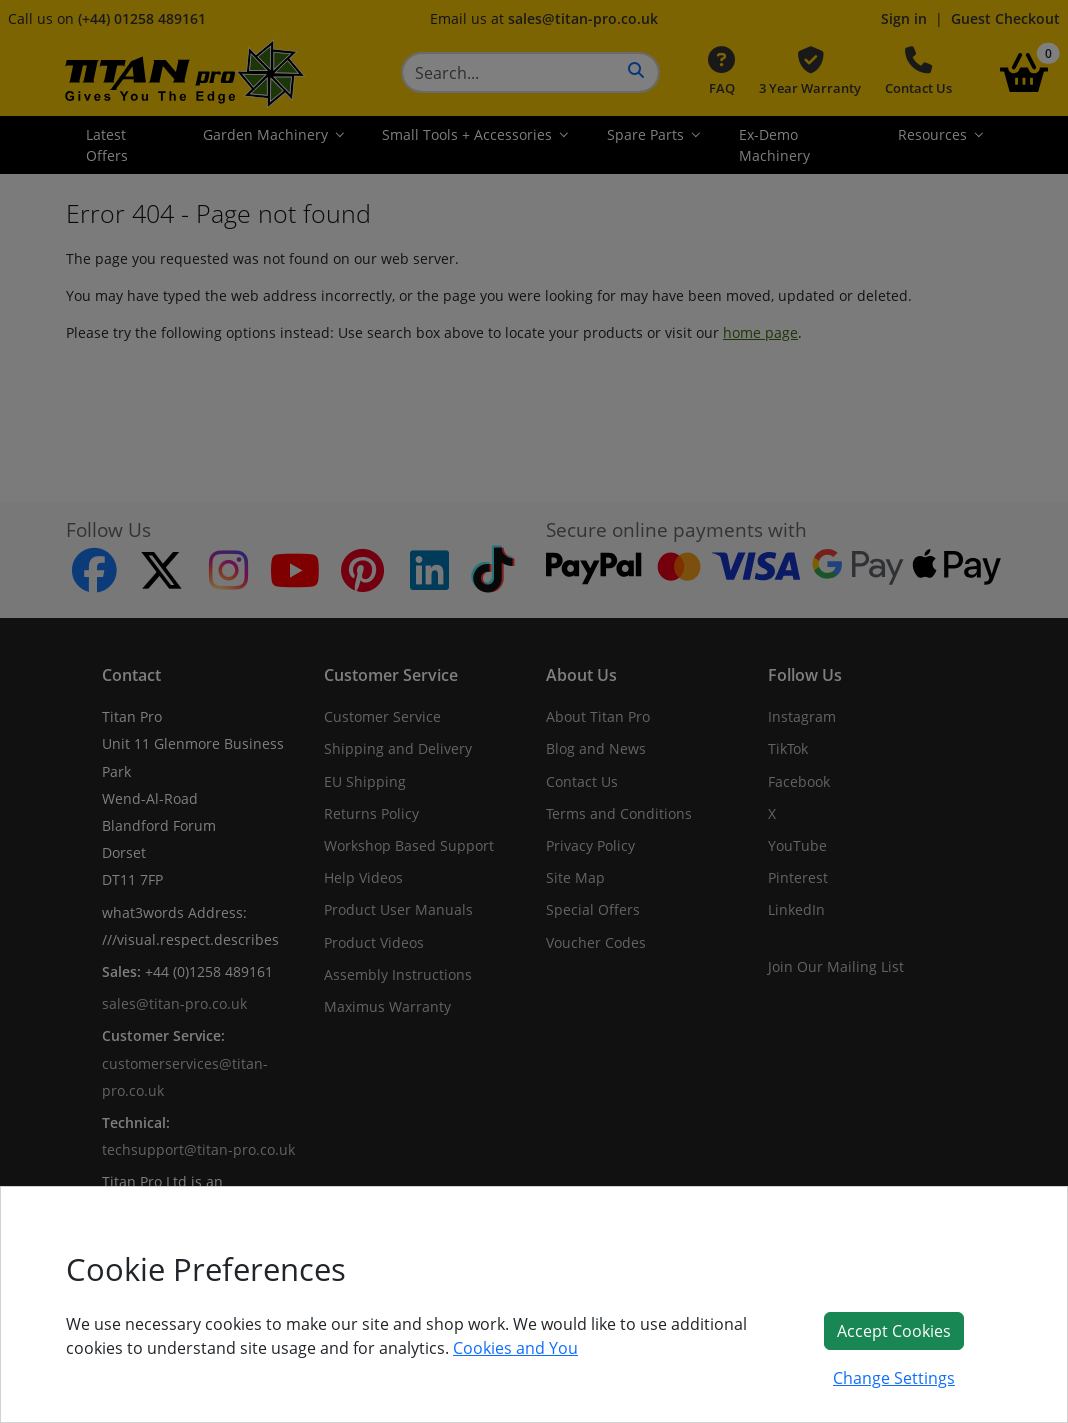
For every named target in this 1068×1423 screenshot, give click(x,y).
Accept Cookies (894, 1331)
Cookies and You (515, 1348)
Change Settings (894, 1378)
